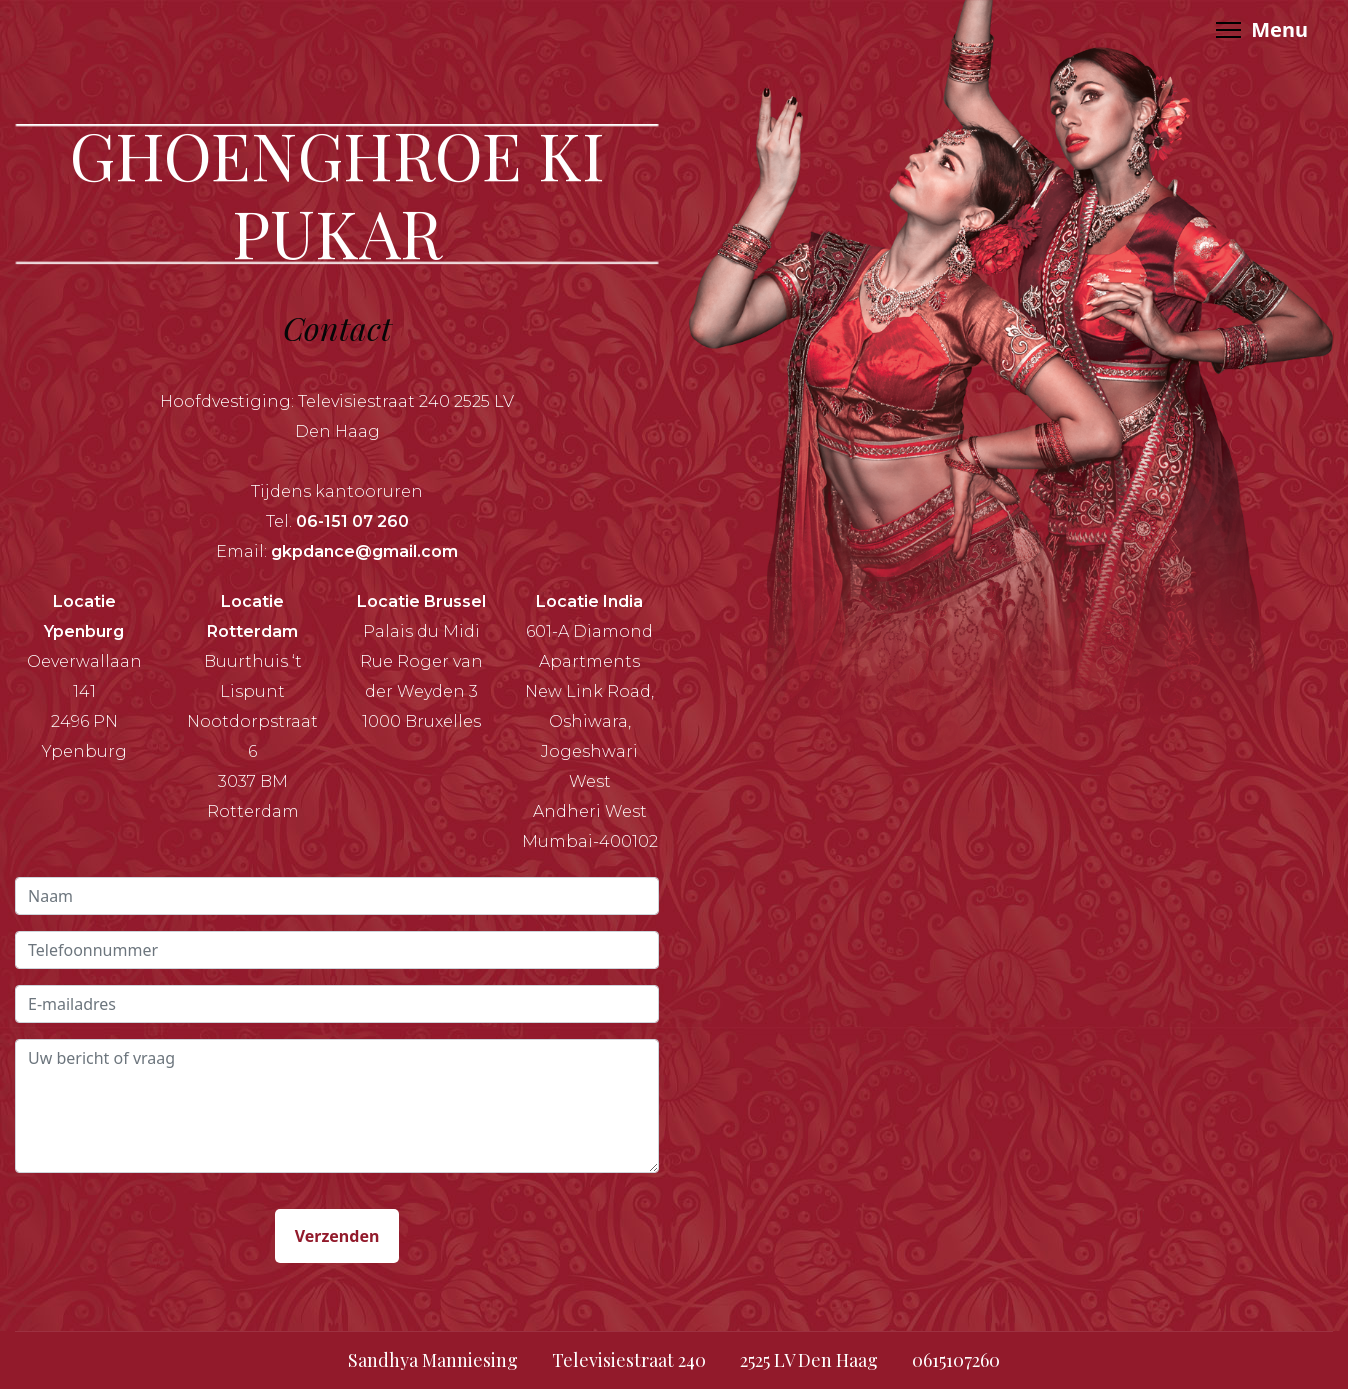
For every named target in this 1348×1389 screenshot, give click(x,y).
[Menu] (1262, 30)
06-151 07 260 (352, 521)
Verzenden (337, 1236)
